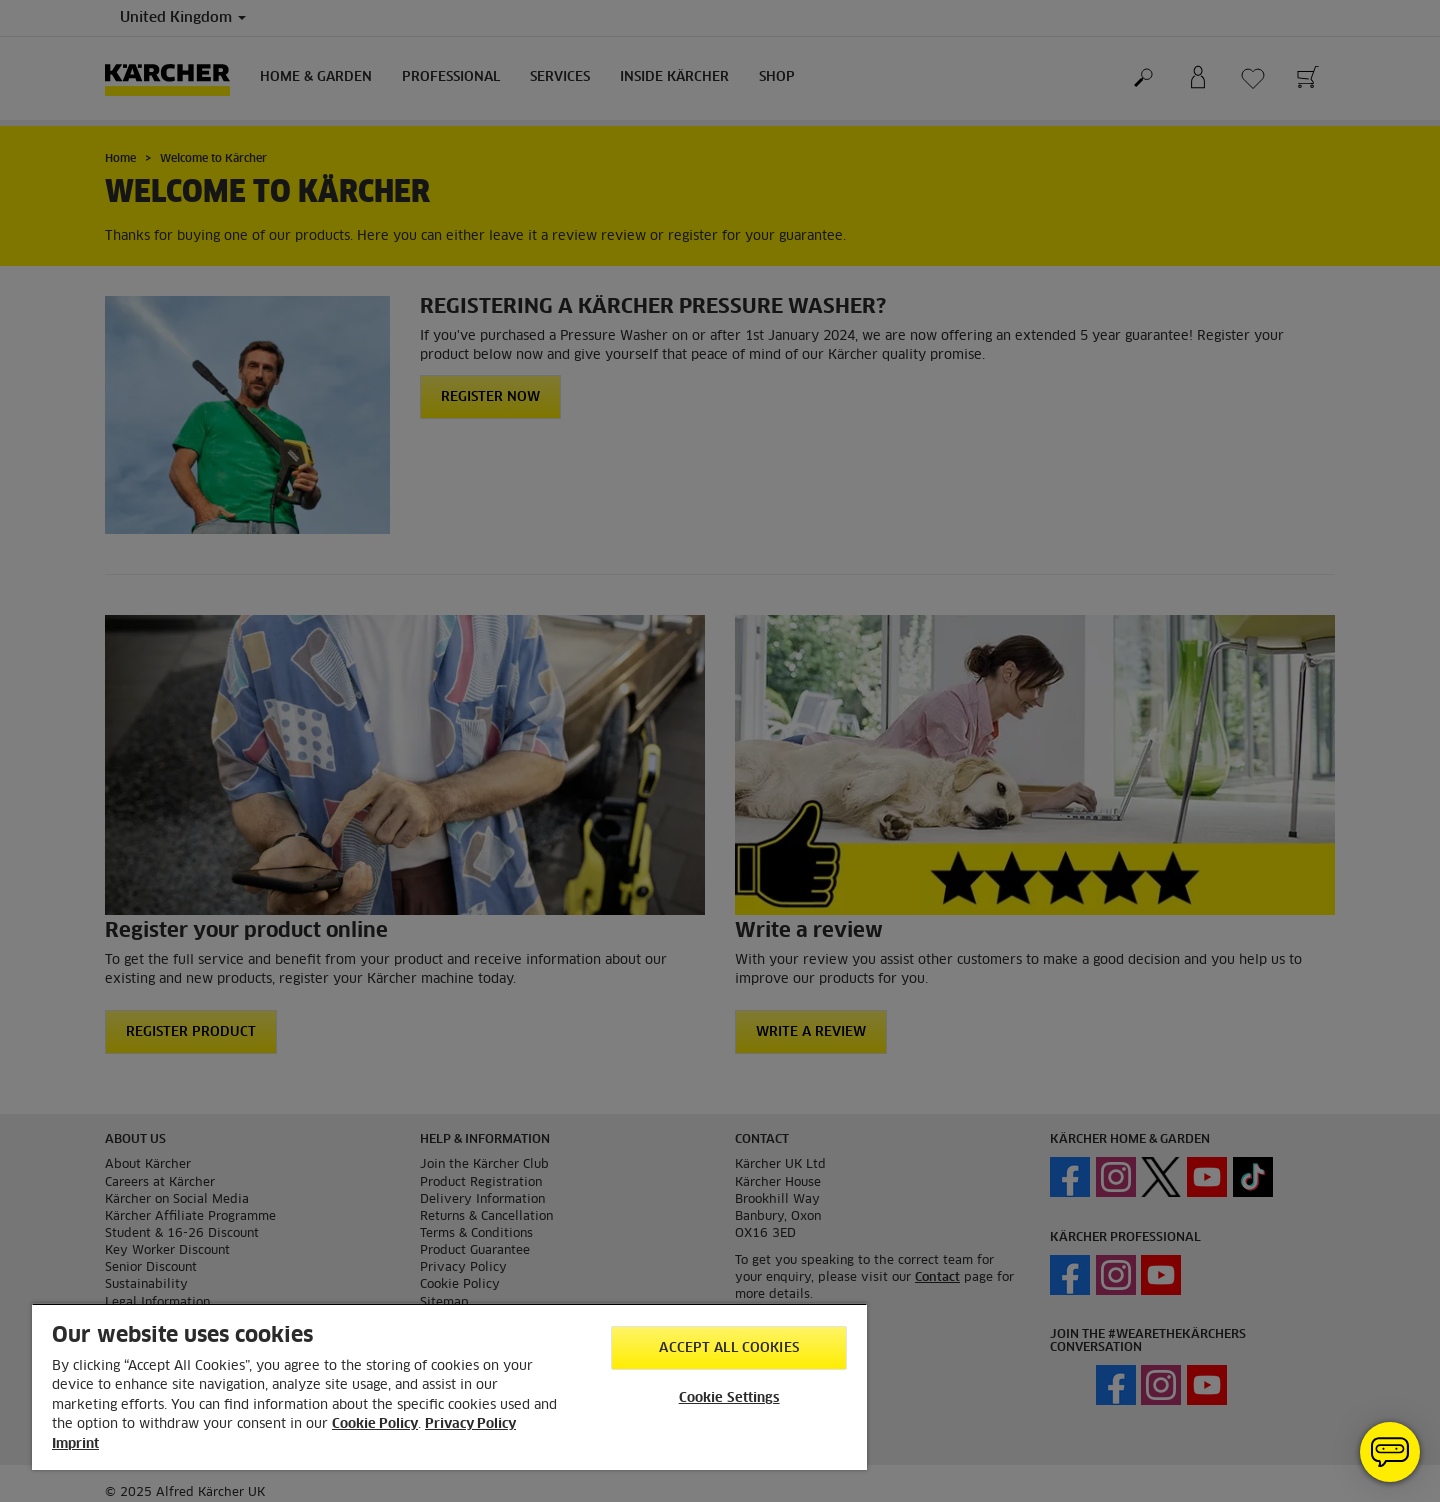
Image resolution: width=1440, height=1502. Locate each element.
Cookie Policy (375, 1424)
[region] (449, 1386)
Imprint (75, 1444)
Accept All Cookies (728, 1348)
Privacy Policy (470, 1424)
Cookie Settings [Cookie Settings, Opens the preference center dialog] (729, 1398)
